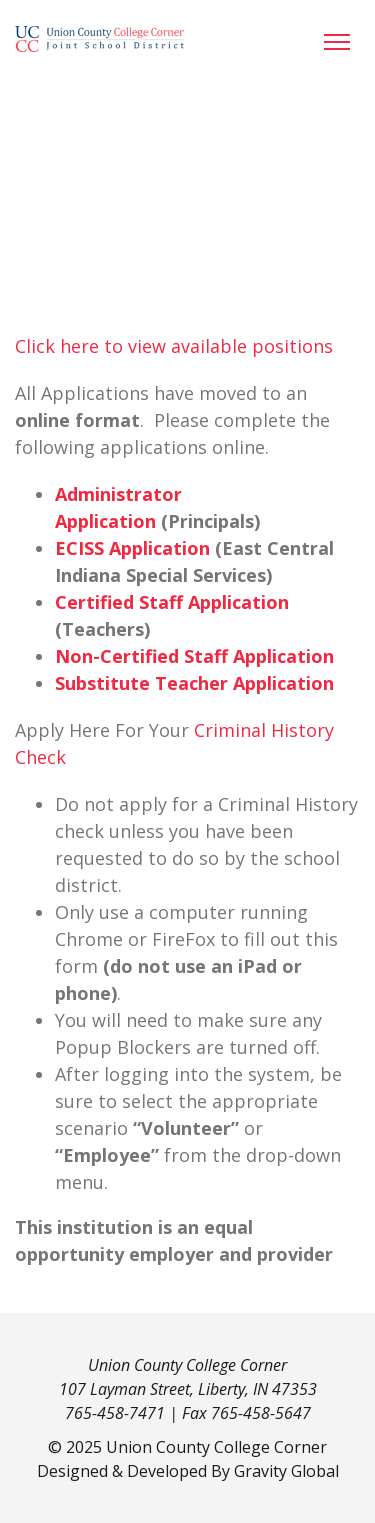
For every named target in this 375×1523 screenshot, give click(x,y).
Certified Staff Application (172, 602)
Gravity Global (286, 1471)
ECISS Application (132, 548)
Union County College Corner (216, 1447)
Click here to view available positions (174, 346)
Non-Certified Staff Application (194, 656)
